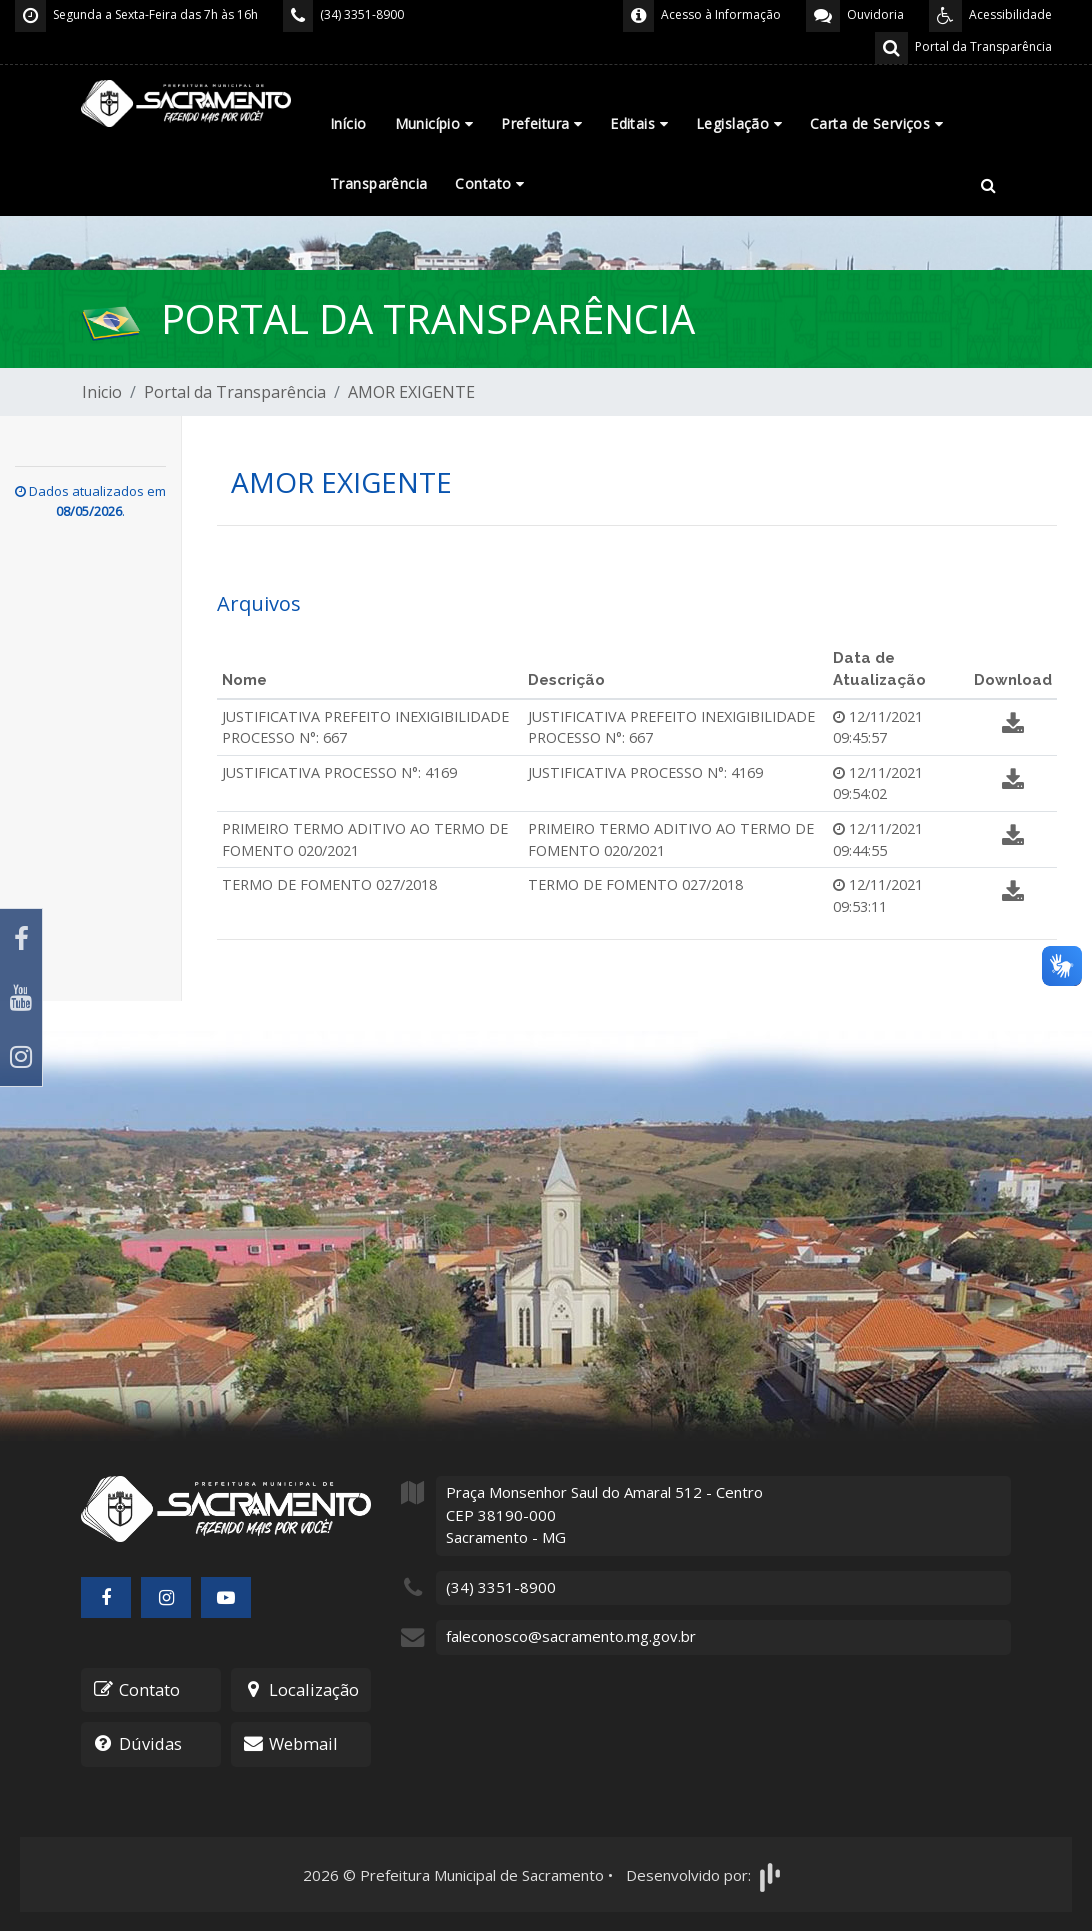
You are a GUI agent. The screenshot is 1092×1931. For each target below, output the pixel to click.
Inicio (102, 392)
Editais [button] (639, 123)
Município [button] (434, 123)
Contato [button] (489, 183)
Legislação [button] (739, 123)
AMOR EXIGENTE (411, 392)
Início (348, 123)
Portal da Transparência (235, 392)
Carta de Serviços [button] (876, 123)
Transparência (378, 183)
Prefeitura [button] (541, 123)
